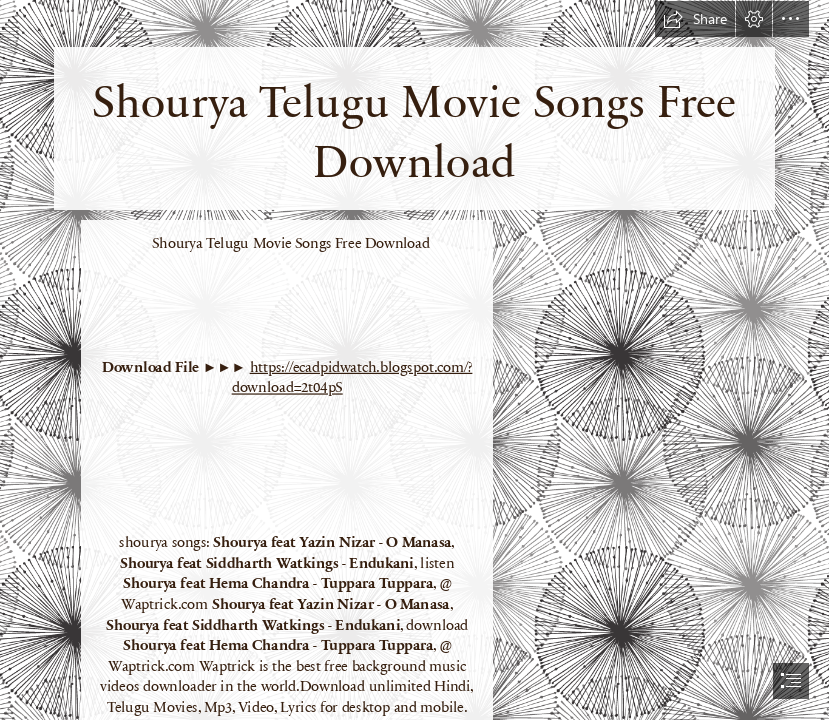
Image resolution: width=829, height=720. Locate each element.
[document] (414, 360)
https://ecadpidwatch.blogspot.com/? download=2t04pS (352, 376)
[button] (695, 19)
